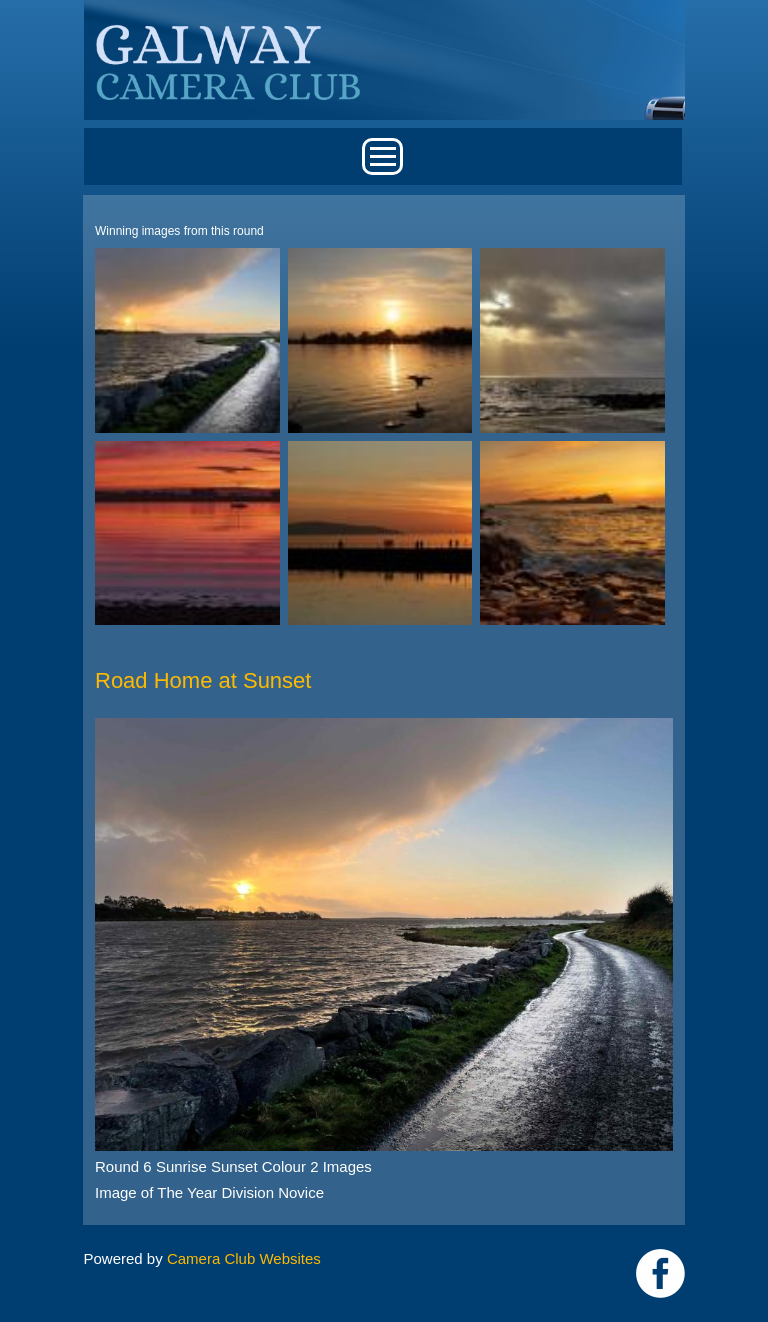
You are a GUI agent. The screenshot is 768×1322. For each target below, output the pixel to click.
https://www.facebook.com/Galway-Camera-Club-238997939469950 (660, 1273)
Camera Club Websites (244, 1258)
